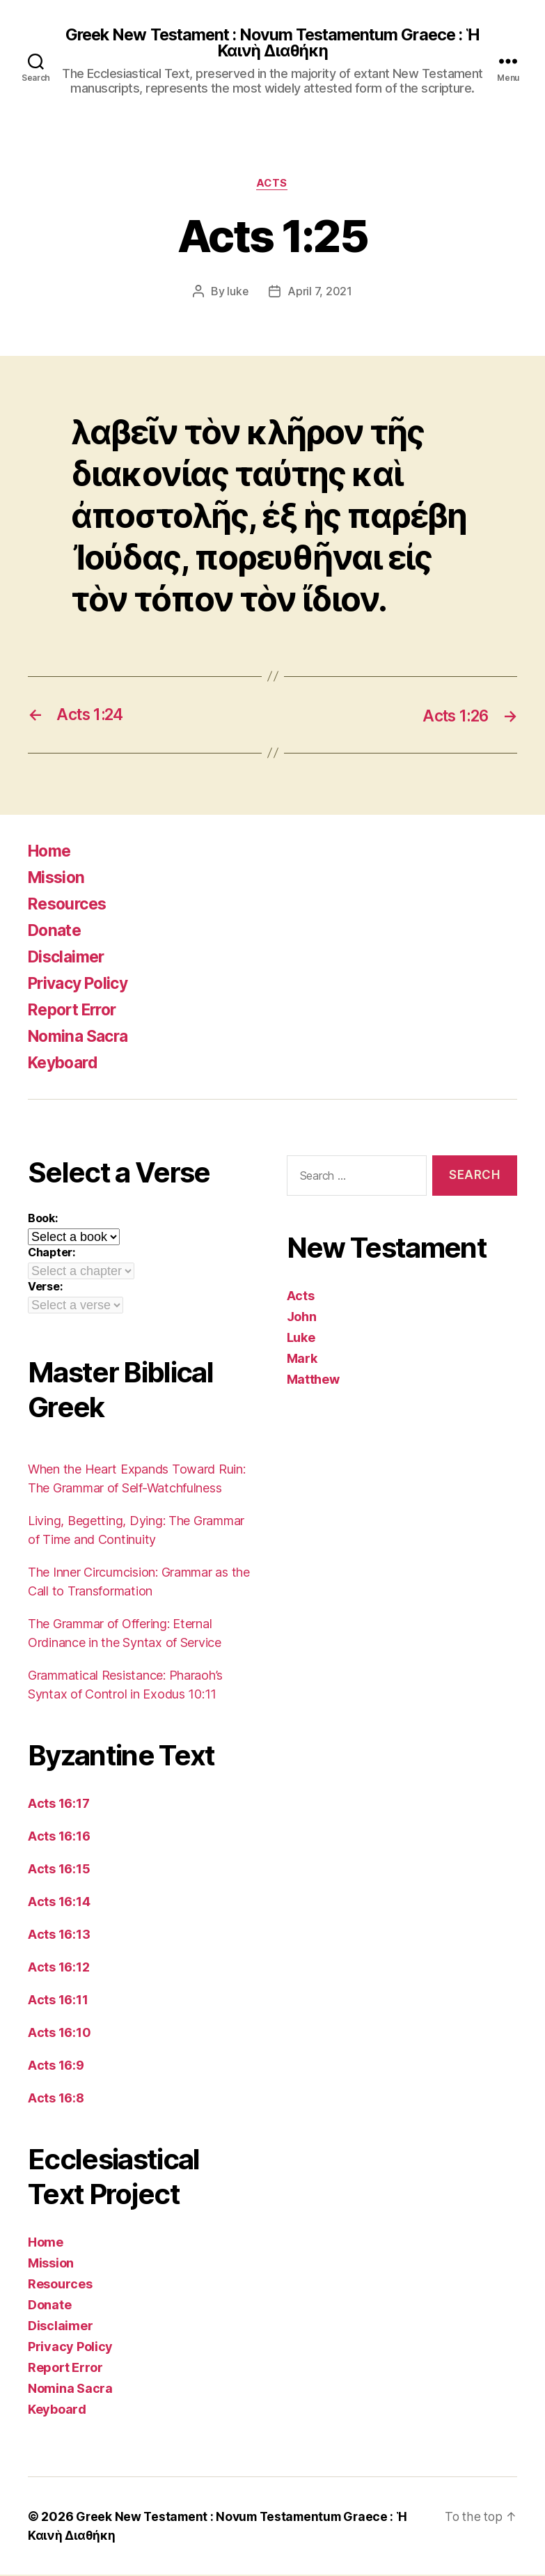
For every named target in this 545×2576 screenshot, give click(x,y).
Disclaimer (68, 958)
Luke (301, 1339)
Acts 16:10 (59, 2034)
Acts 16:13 (59, 1935)
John (302, 1318)
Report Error (76, 1011)
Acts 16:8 (56, 2099)
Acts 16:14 (59, 1903)
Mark (302, 1359)
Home (51, 852)
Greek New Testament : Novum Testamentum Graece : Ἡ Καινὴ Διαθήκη (272, 43)
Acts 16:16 (59, 1837)
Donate (56, 931)
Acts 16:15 (59, 1870)
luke (237, 293)
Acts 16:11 (58, 2001)
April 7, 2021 (320, 293)
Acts (272, 184)
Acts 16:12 (58, 1968)
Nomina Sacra (81, 1037)
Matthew (313, 1380)
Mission (58, 878)
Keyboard (66, 1064)
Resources (69, 905)
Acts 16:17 (58, 1804)
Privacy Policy (82, 984)
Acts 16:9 (56, 2066)
